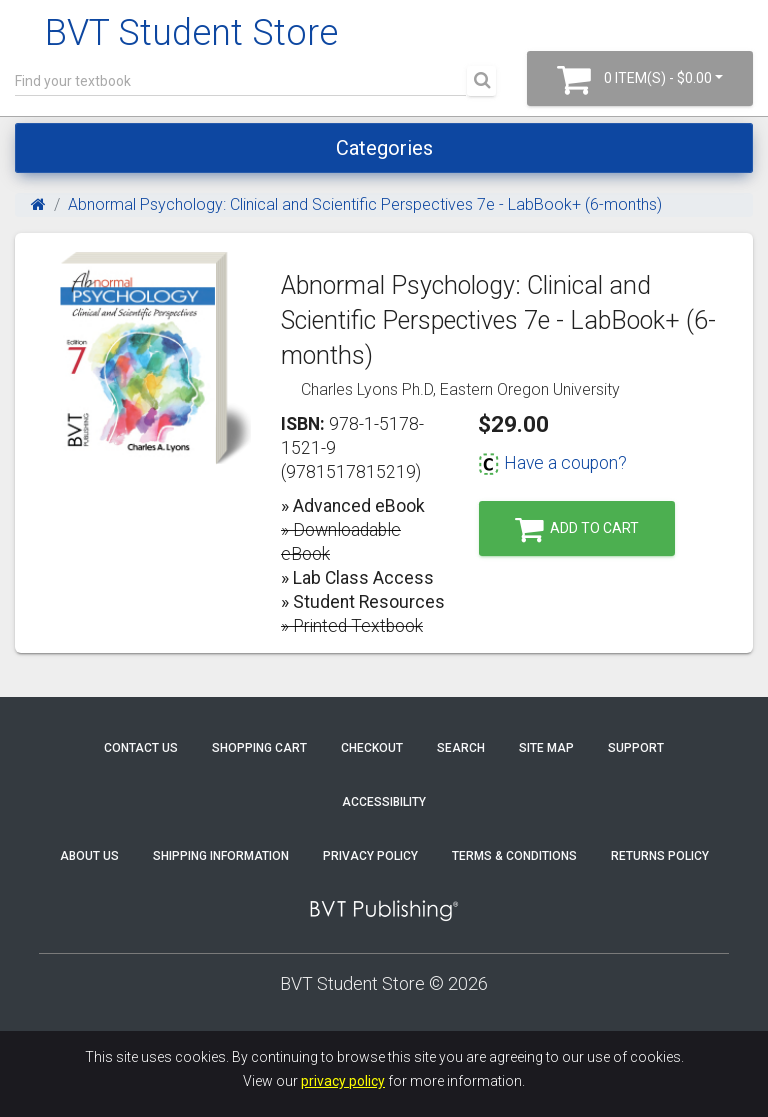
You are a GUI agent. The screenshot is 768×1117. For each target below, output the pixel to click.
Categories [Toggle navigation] (384, 148)
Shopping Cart (259, 748)
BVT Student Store (191, 33)
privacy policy (343, 1081)
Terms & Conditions (514, 856)
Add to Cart (577, 529)
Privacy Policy (370, 856)
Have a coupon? (552, 463)
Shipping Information (221, 856)
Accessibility (384, 802)
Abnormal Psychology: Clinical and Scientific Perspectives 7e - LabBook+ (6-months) (365, 204)
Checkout (372, 748)
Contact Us (141, 748)
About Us (89, 856)
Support (636, 748)
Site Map (546, 748)
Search (461, 748)
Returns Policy (660, 856)
